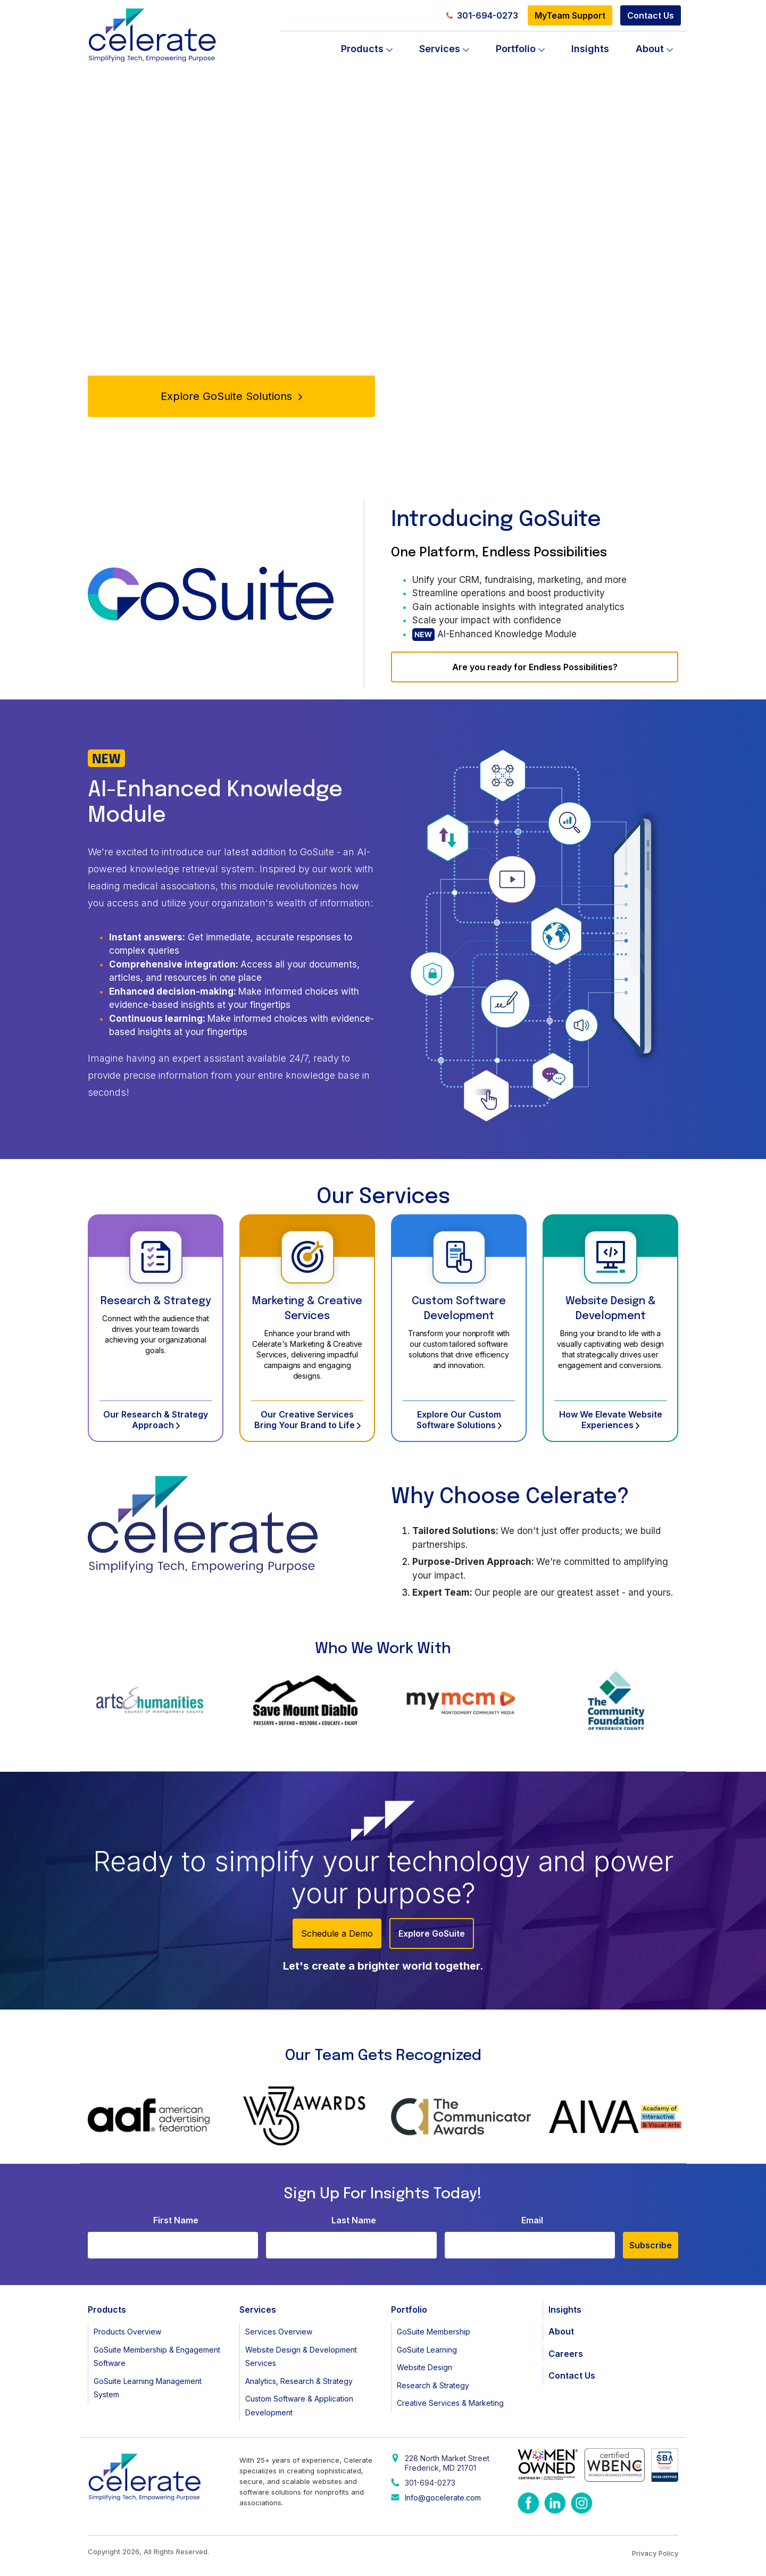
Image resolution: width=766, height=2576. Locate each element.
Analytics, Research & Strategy (299, 2381)
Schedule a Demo (337, 1933)
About (650, 48)
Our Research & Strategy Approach (155, 1419)
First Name (175, 2220)
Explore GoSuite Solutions (231, 396)
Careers (565, 2353)
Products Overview (127, 2331)
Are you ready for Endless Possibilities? (535, 667)
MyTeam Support (570, 15)
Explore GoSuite (431, 1933)
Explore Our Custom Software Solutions (459, 1419)
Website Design (424, 2367)
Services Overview (278, 2331)
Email (532, 2220)
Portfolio (516, 48)
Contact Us (650, 15)
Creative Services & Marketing (450, 2402)
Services (439, 48)
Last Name (353, 2220)
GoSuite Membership (433, 2331)
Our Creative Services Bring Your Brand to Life (307, 1419)
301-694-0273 (482, 15)
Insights (590, 48)
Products (362, 48)
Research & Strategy (156, 1301)
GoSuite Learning (427, 2349)
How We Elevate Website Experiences (610, 1419)
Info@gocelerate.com (443, 2497)
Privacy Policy (655, 2553)
